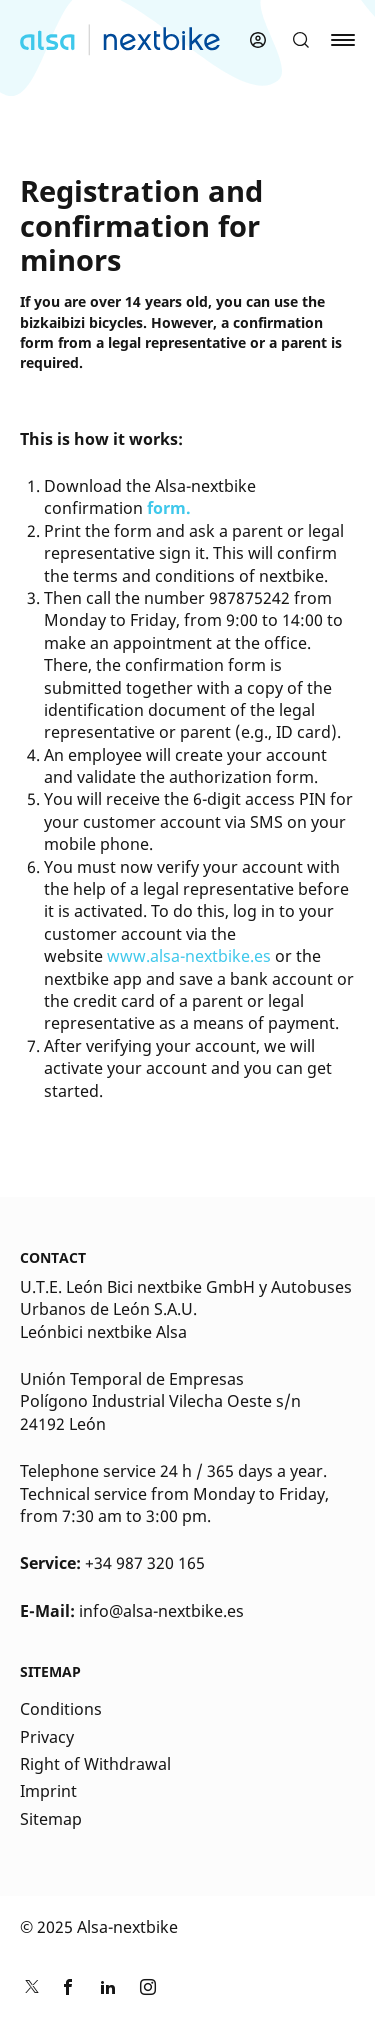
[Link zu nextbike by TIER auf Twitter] (28, 1990)
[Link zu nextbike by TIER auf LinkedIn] (108, 1990)
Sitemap (51, 1819)
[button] (301, 40)
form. (169, 508)
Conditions (61, 1709)
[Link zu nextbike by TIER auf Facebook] (68, 1990)
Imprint (48, 1791)
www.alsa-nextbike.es (189, 956)
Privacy (47, 1737)
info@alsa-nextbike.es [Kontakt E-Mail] (161, 1611)
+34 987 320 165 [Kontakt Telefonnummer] (145, 1563)
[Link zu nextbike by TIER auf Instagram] (148, 1990)
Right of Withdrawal (95, 1764)
